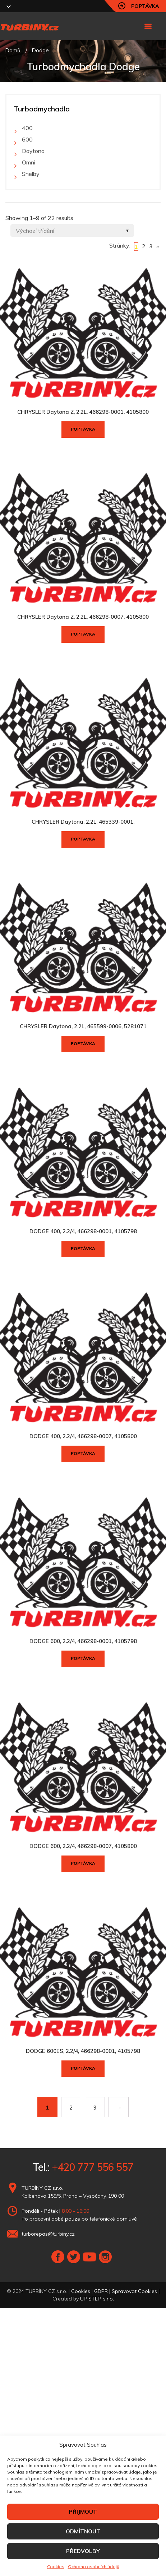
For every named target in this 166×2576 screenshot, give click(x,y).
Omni (28, 162)
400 (27, 127)
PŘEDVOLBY (83, 2551)
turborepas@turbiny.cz (48, 2234)
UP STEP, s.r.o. (97, 2298)
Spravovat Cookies (134, 2291)
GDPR (101, 2291)
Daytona (33, 150)
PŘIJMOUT (83, 2511)
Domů (12, 50)
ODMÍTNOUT (83, 2531)
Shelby (31, 173)
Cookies (55, 2566)
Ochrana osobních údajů (93, 2566)
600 (27, 139)
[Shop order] (72, 230)
